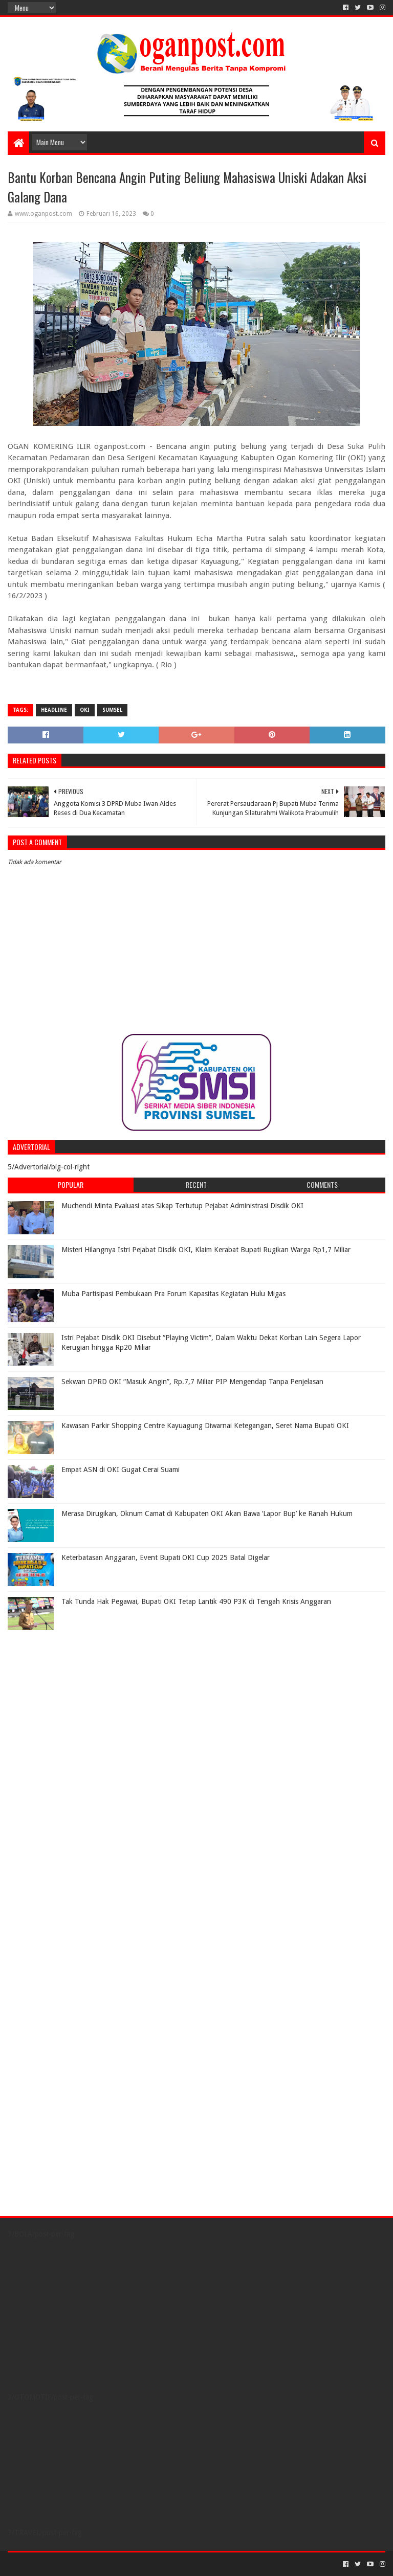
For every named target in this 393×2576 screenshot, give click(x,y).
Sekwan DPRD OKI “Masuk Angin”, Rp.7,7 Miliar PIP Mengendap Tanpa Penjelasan (192, 1381)
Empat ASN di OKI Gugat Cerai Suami (120, 1469)
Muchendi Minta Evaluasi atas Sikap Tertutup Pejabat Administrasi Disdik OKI (182, 1206)
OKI (85, 710)
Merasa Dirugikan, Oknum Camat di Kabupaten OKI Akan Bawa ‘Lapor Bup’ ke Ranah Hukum (207, 1513)
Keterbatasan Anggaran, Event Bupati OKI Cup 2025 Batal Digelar (165, 1557)
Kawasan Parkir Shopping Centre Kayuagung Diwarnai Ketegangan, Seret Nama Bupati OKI (205, 1425)
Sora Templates (64, 2564)
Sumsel (112, 710)
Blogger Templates (123, 2564)
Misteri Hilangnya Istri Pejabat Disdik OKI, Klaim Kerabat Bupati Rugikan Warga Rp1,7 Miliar (206, 1250)
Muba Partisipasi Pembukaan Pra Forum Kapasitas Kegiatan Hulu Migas (173, 1294)
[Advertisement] (72, 1699)
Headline (54, 710)
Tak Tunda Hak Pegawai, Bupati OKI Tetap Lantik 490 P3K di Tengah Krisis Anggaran (196, 1601)
